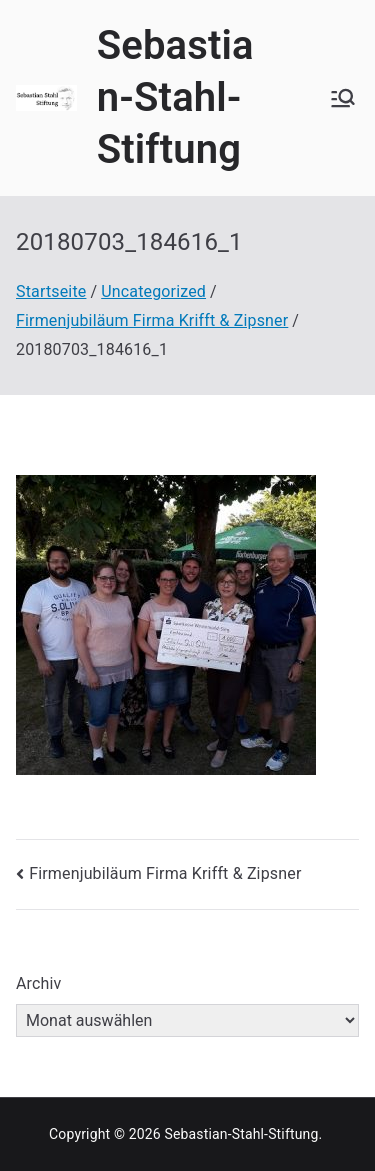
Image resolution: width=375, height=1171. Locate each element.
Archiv (39, 983)
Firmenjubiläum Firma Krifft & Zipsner (165, 873)
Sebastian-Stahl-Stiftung (175, 97)
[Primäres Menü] (343, 98)
